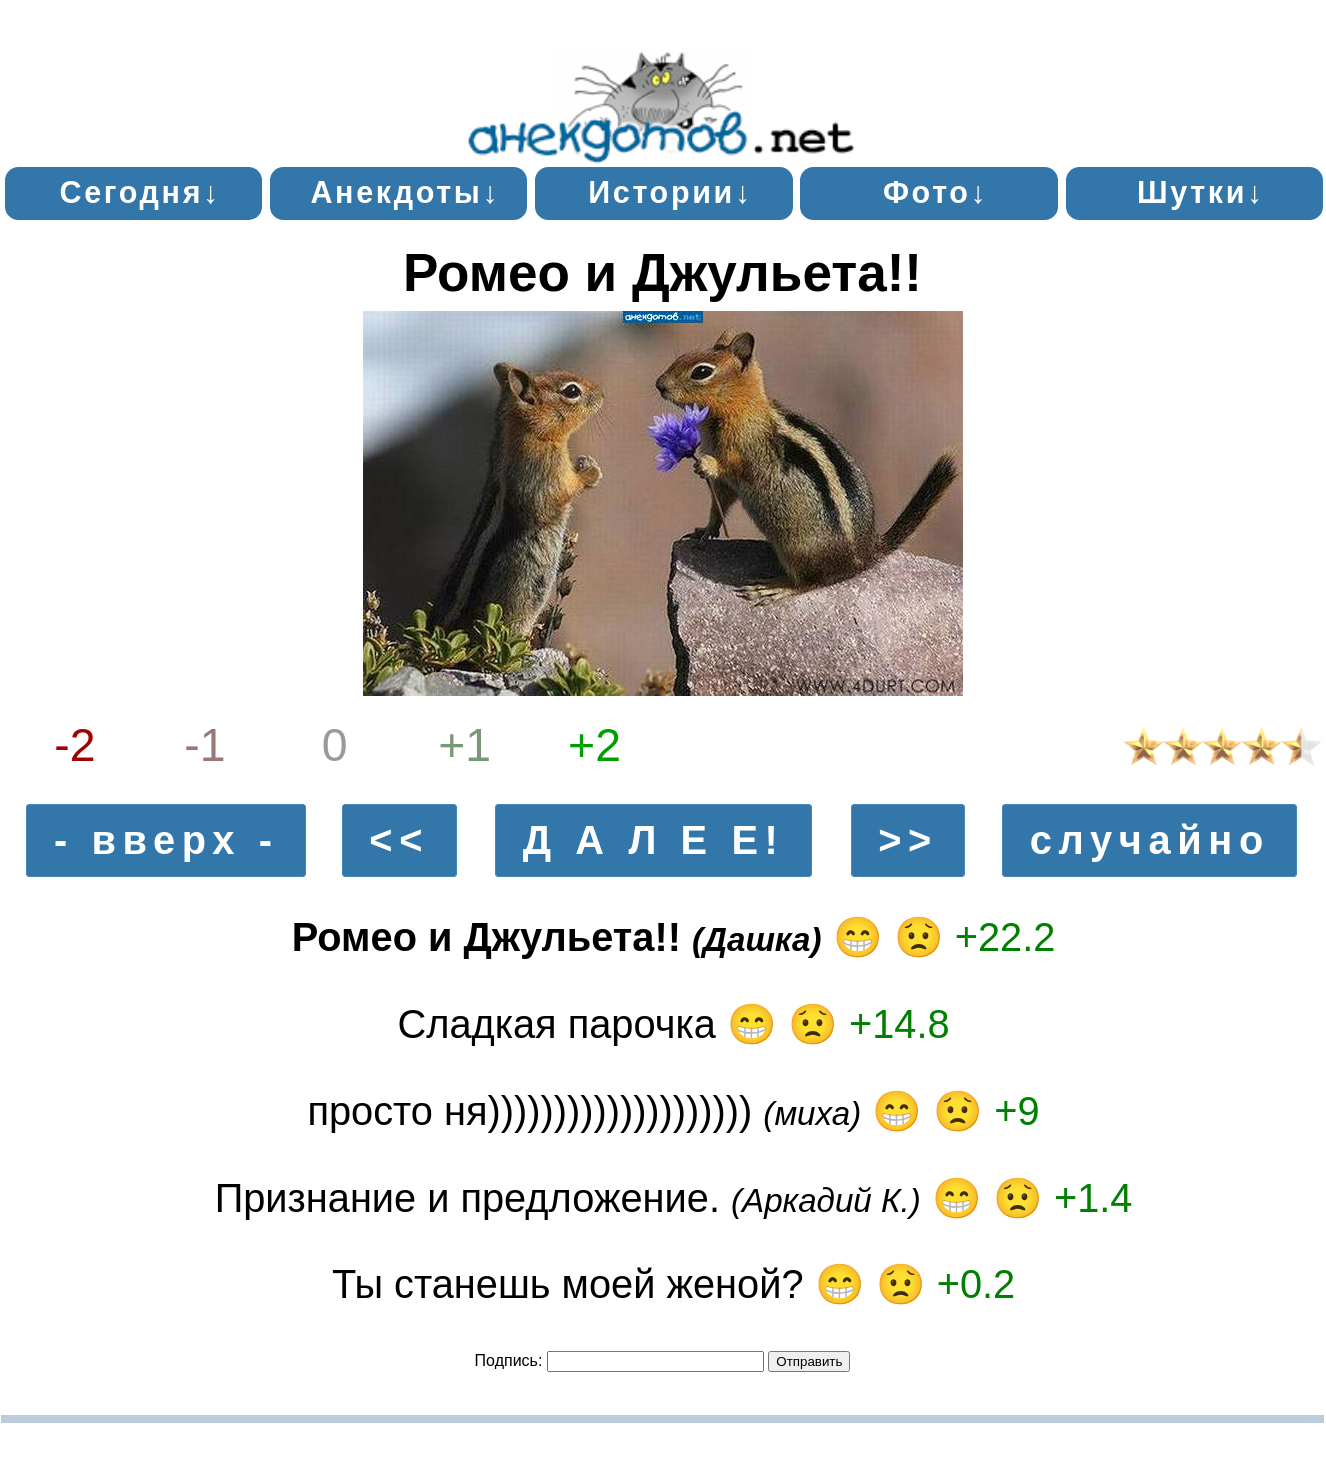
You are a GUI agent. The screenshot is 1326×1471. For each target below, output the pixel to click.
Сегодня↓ (140, 192)
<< (399, 841)
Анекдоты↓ (405, 192)
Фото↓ (936, 192)
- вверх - (166, 841)
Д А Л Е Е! (654, 841)
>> (908, 841)
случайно (1150, 841)
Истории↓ (670, 192)
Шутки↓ (1201, 192)
